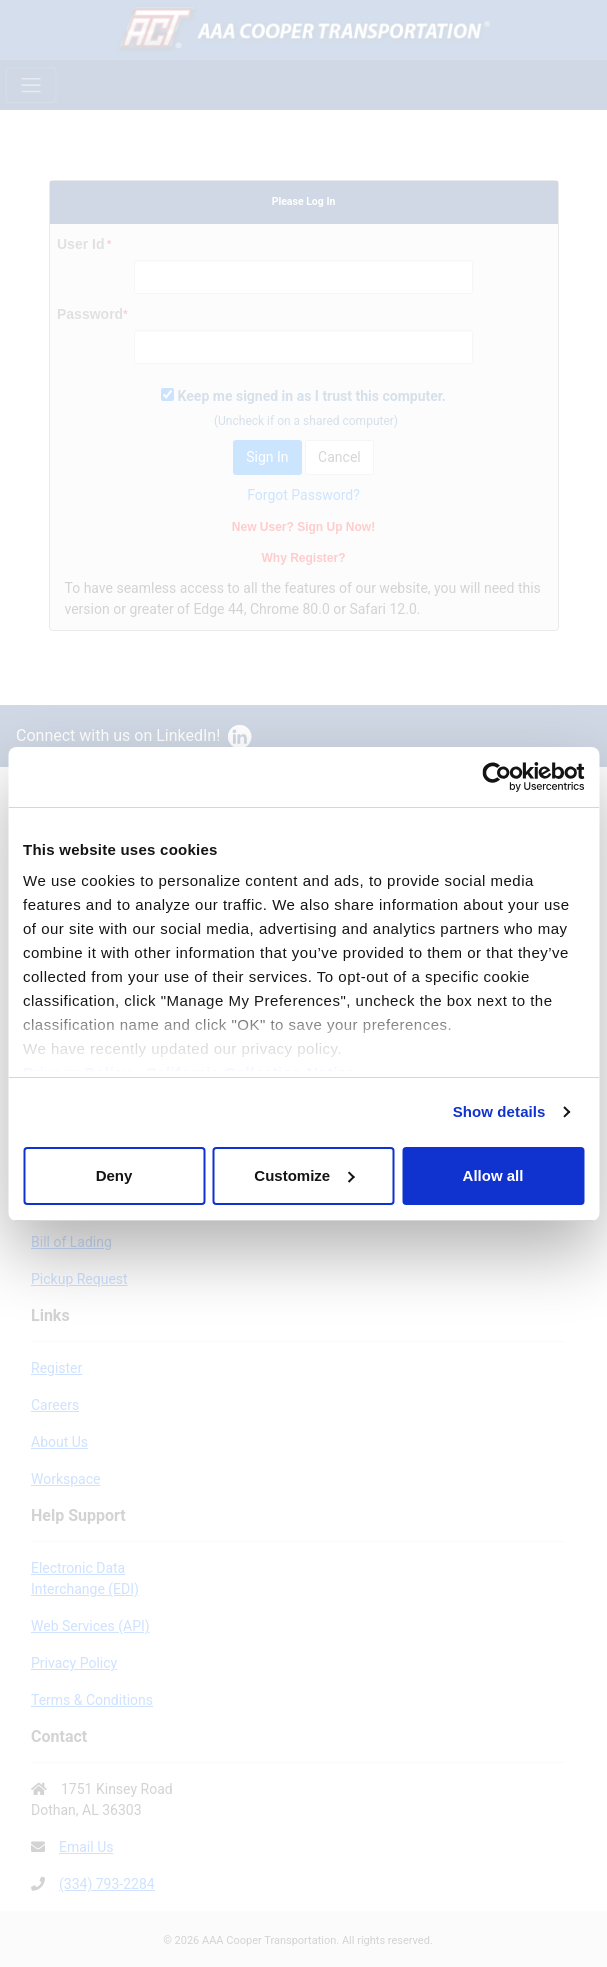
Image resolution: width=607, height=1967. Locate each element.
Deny (114, 1175)
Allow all (493, 1175)
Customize (304, 1175)
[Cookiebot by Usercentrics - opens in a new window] (496, 777)
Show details (499, 1111)
